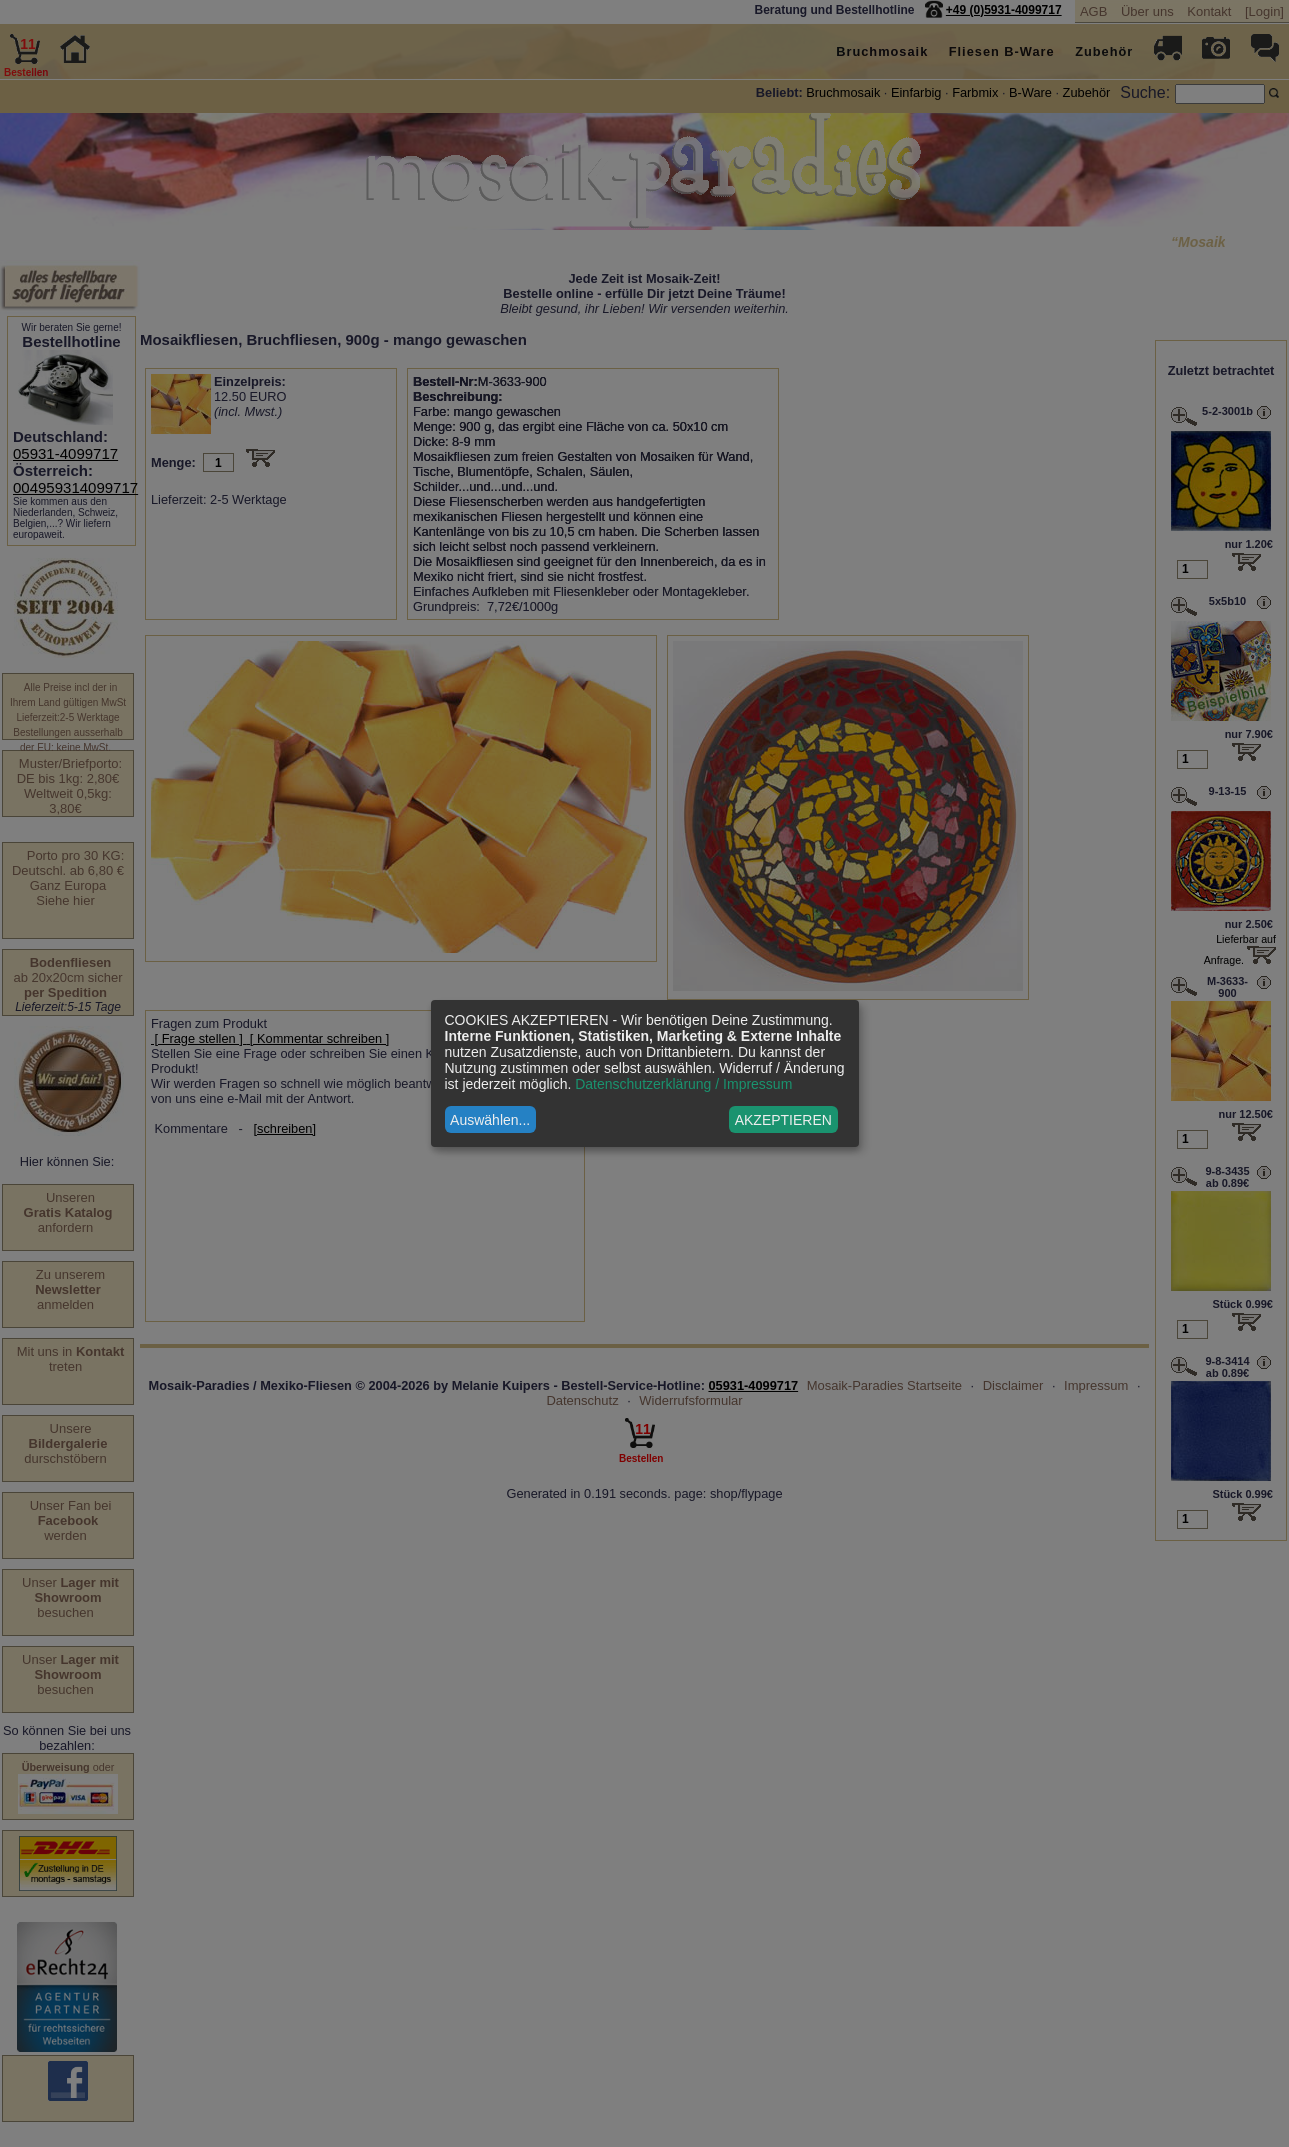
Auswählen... (490, 1120)
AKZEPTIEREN (783, 1120)
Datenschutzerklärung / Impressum (683, 1084)
